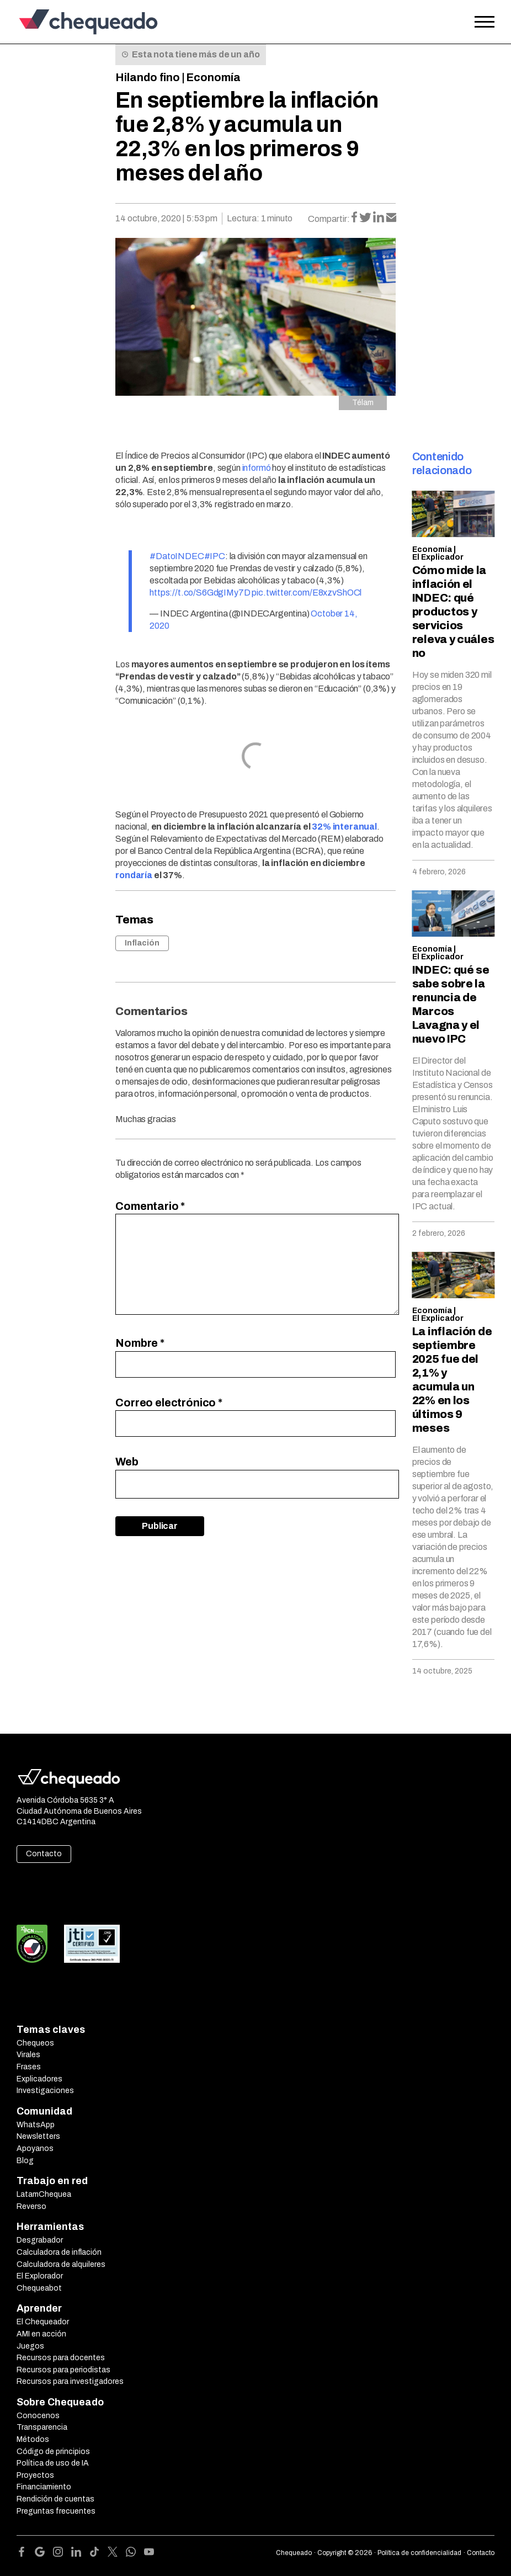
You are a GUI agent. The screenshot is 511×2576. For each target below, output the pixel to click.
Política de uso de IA (53, 2463)
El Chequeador (43, 2322)
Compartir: (329, 219)
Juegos (30, 2346)
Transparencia (42, 2427)
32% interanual (344, 826)
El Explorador (40, 2276)
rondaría (133, 875)
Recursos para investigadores (70, 2381)
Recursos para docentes (61, 2358)
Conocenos (38, 2416)
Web (127, 1462)
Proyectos (35, 2475)
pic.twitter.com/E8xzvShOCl (306, 592)
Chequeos (35, 2043)
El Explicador (438, 557)
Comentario (150, 1206)
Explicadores (39, 2079)
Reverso (31, 2206)
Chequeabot (39, 2288)
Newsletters (38, 2136)
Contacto (44, 1854)
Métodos (33, 2439)
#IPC (214, 556)
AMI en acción (41, 2334)
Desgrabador (40, 2240)
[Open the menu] (484, 22)
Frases (29, 2067)
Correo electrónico (168, 1402)
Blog (25, 2161)
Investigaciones (45, 2090)
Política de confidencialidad (419, 2553)
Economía (213, 77)
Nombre (139, 1343)
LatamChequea (44, 2194)
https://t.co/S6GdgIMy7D (200, 592)
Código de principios (53, 2451)
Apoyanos (35, 2148)
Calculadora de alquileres (61, 2264)
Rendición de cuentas (55, 2499)
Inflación (142, 943)
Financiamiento (44, 2487)
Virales (28, 2055)
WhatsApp (36, 2125)
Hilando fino (147, 77)
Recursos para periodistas (63, 2370)
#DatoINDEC (177, 556)
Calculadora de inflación (59, 2252)
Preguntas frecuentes (56, 2511)
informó (256, 467)
